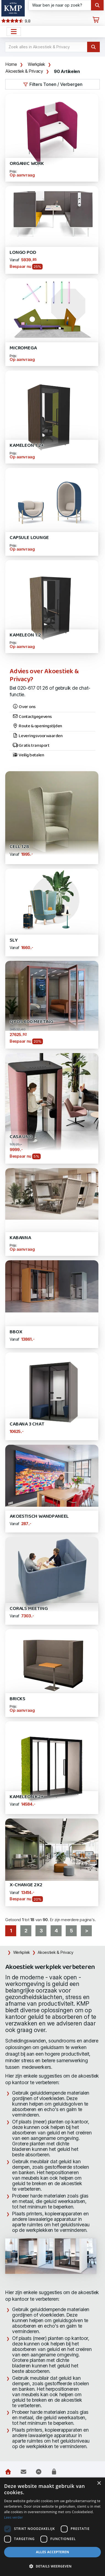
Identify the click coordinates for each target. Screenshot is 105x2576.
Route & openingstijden (37, 726)
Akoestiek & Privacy (24, 71)
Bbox (16, 1332)
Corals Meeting (29, 1608)
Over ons (24, 707)
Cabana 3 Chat (27, 1424)
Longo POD (23, 252)
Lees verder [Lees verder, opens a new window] (13, 2517)
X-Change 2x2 (26, 1885)
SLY (14, 940)
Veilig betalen (28, 755)
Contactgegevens (32, 717)
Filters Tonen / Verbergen (52, 84)
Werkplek (36, 64)
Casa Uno (21, 1137)
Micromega (23, 348)
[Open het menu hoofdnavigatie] (14, 31)
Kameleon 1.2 (25, 635)
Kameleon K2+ (26, 1797)
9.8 (15, 21)
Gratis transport (30, 746)
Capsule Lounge (29, 538)
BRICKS (17, 1699)
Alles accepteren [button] (52, 2552)
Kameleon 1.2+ (27, 445)
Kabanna (20, 1238)
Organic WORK (27, 163)
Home (11, 64)
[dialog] (52, 2526)
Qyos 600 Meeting (31, 1022)
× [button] (99, 2483)
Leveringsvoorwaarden (37, 736)
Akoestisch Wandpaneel (39, 1516)
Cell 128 (19, 847)
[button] (52, 2566)
